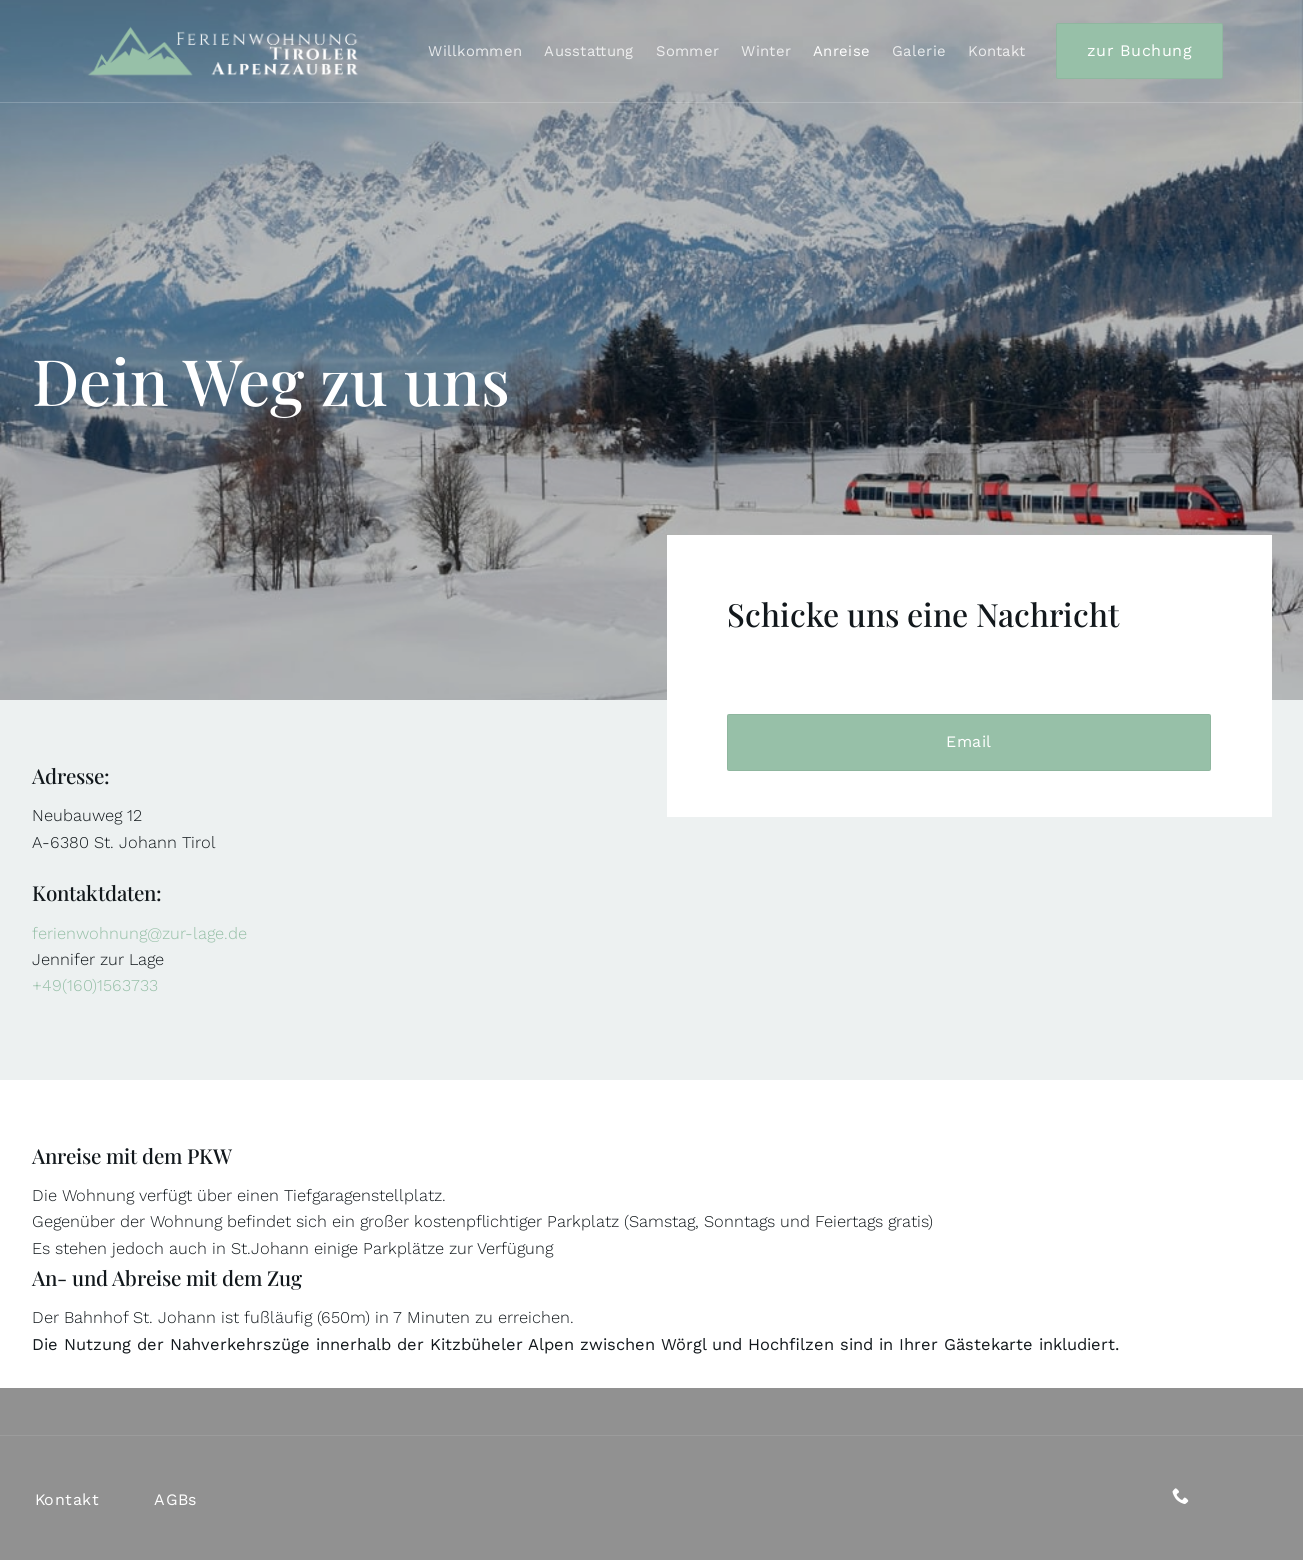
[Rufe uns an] (1180, 1497)
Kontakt (996, 51)
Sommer (688, 51)
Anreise (841, 51)
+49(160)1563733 (95, 985)
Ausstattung (588, 51)
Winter (766, 51)
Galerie (919, 51)
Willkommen (475, 51)
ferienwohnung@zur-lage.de (139, 933)
